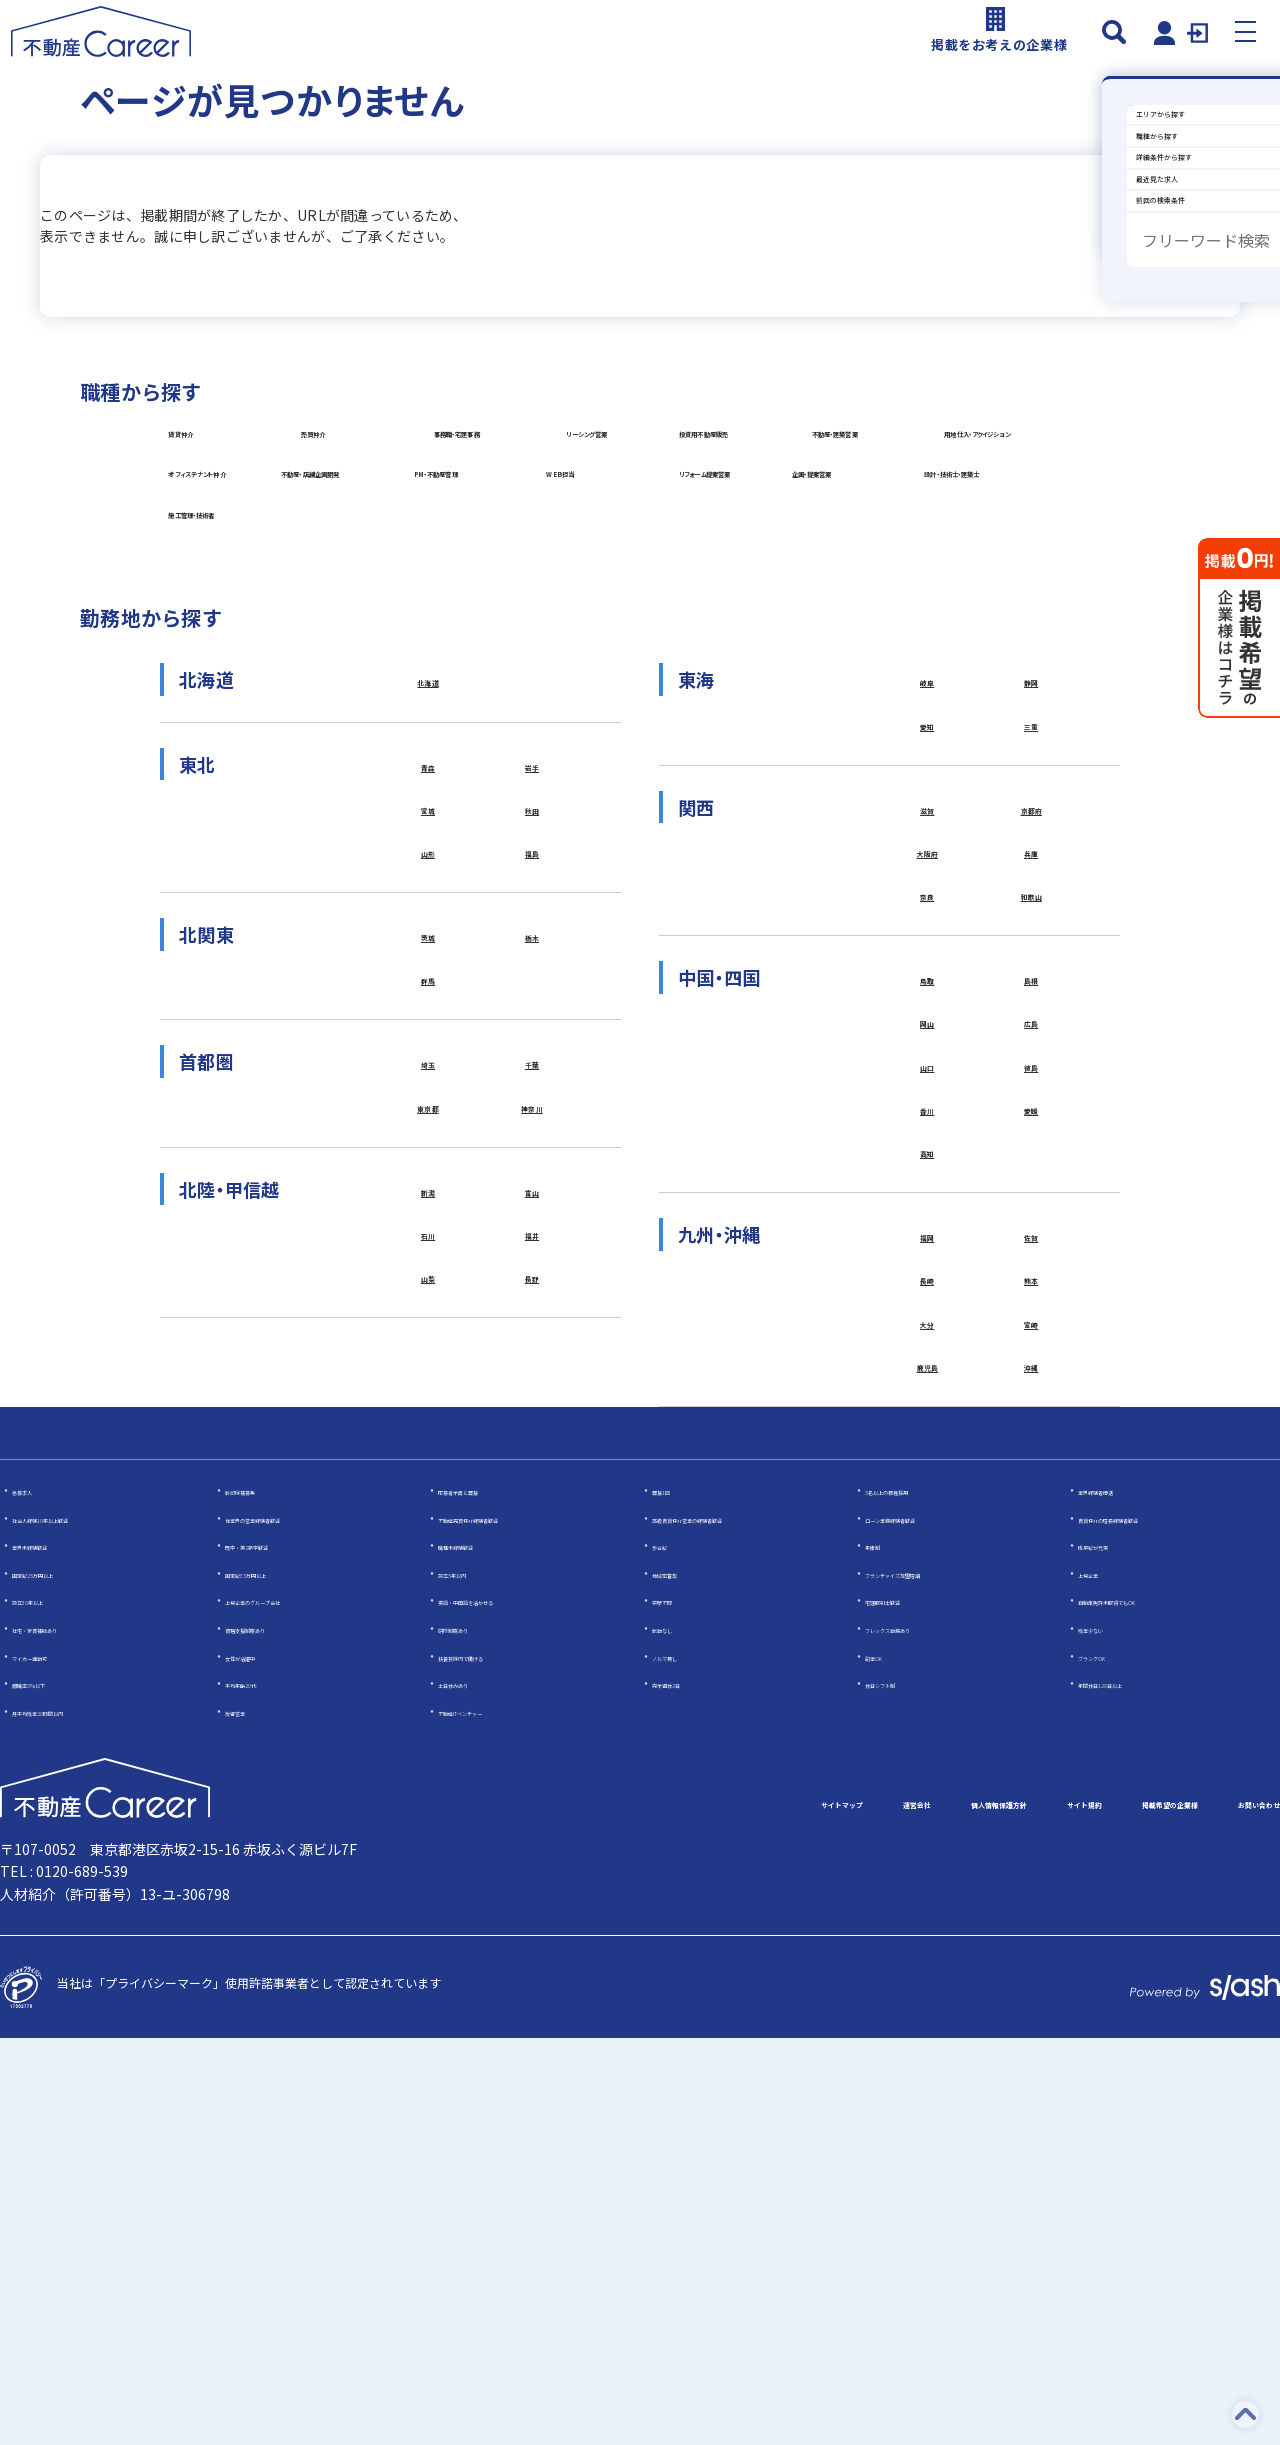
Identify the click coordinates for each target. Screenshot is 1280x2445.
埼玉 (428, 1403)
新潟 (428, 1543)
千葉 (532, 1403)
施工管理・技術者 (807, 797)
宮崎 (1031, 1700)
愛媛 (1031, 1461)
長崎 (927, 1651)
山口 (927, 1412)
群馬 (428, 1312)
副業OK (885, 2062)
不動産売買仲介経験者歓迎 (510, 1924)
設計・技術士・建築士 (534, 797)
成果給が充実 (1114, 1951)
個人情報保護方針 (792, 2212)
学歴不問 (676, 2007)
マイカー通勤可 (54, 2062)
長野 (532, 1642)
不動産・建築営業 (787, 572)
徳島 (1031, 1412)
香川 (927, 1461)
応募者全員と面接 (486, 1896)
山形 (428, 1172)
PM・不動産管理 (234, 722)
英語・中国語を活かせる (504, 2007)
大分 (927, 1700)
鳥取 (927, 1312)
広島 (1031, 1362)
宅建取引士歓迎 (907, 2007)
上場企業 (1102, 1979)
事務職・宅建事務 (807, 497)
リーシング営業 (230, 572)
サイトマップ (536, 2212)
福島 (532, 1172)
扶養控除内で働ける (492, 2062)
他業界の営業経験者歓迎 (291, 1924)
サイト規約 (936, 2212)
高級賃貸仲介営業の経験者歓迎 (736, 1924)
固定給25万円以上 (61, 1979)
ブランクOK (1110, 2062)
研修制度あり (474, 2034)
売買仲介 (495, 497)
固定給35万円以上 (274, 1979)
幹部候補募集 (261, 1896)
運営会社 (656, 2212)
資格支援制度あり (273, 2034)
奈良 (927, 1222)
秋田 (532, 1123)
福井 (532, 1593)
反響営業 (249, 2117)
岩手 (532, 1073)
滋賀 (927, 1123)
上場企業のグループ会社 (290, 2007)
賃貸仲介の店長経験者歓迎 (1150, 1924)
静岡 (1031, 983)
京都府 (1031, 1123)
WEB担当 (497, 722)
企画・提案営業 (230, 797)
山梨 (428, 1642)
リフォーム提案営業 (815, 722)
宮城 (428, 1123)
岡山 (927, 1362)
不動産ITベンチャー (491, 2117)
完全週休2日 (685, 2089)
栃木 (532, 1263)
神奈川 (532, 1453)
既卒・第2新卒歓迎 (276, 1951)
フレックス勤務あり (919, 2034)
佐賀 (1031, 1601)
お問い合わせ (1232, 2212)
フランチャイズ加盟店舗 (931, 1979)
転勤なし (676, 2034)
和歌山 (1031, 1222)
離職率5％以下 (51, 2089)
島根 (1031, 1312)
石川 (428, 1593)
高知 (927, 1511)
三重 (1031, 1032)
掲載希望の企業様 (1080, 2212)
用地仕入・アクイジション (262, 647)
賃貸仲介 (210, 497)
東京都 (428, 1453)
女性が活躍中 (261, 2062)
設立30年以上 (49, 2007)
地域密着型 (682, 1979)
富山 (532, 1543)
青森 (428, 1073)
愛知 (927, 1032)
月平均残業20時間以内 (73, 2117)
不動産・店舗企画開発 (803, 647)
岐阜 (927, 983)
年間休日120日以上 (1130, 2089)
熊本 (1031, 1651)
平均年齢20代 (262, 2089)
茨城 (428, 1263)
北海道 (428, 983)
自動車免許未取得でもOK (1146, 2007)
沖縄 (1031, 1750)
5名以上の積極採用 (916, 1896)
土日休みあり (474, 2089)
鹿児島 (927, 1750)
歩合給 (670, 1951)
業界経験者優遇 (1120, 1896)
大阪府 (927, 1172)
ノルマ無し (682, 2062)
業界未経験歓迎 (54, 1951)
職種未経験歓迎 (480, 1951)
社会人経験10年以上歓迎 (79, 1924)
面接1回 (673, 1896)
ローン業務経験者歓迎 (924, 1924)
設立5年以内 (471, 1979)
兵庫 (1031, 1172)
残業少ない (1108, 2034)
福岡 (927, 1601)
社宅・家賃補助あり (66, 2034)
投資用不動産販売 (506, 572)
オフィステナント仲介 (535, 647)
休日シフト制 (901, 2089)
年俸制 (883, 1951)
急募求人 (36, 1896)
